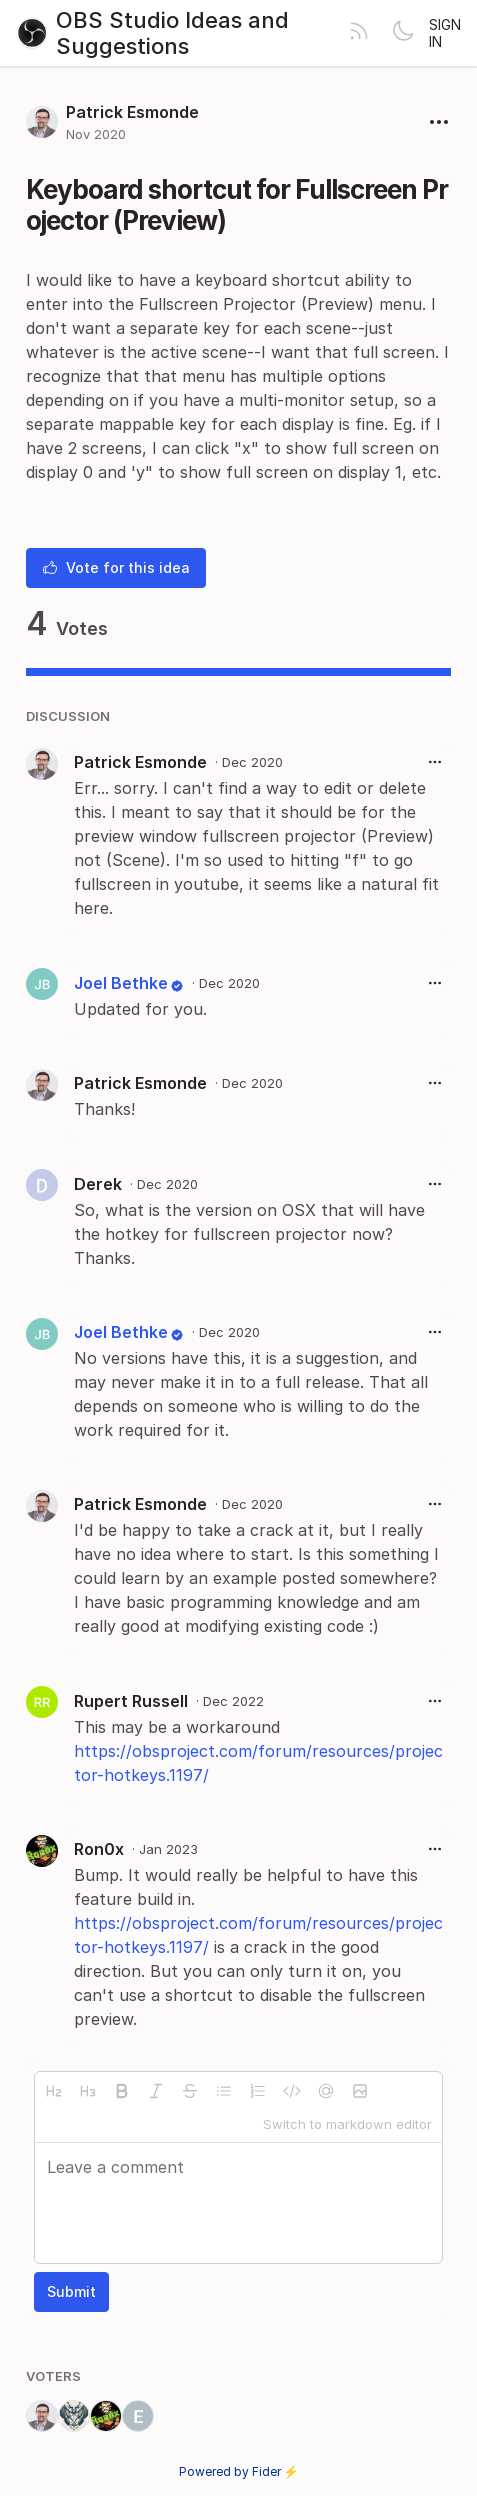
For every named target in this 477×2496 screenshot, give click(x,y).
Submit (71, 2291)
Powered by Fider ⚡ (239, 2471)
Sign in (445, 33)
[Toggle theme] (403, 33)
